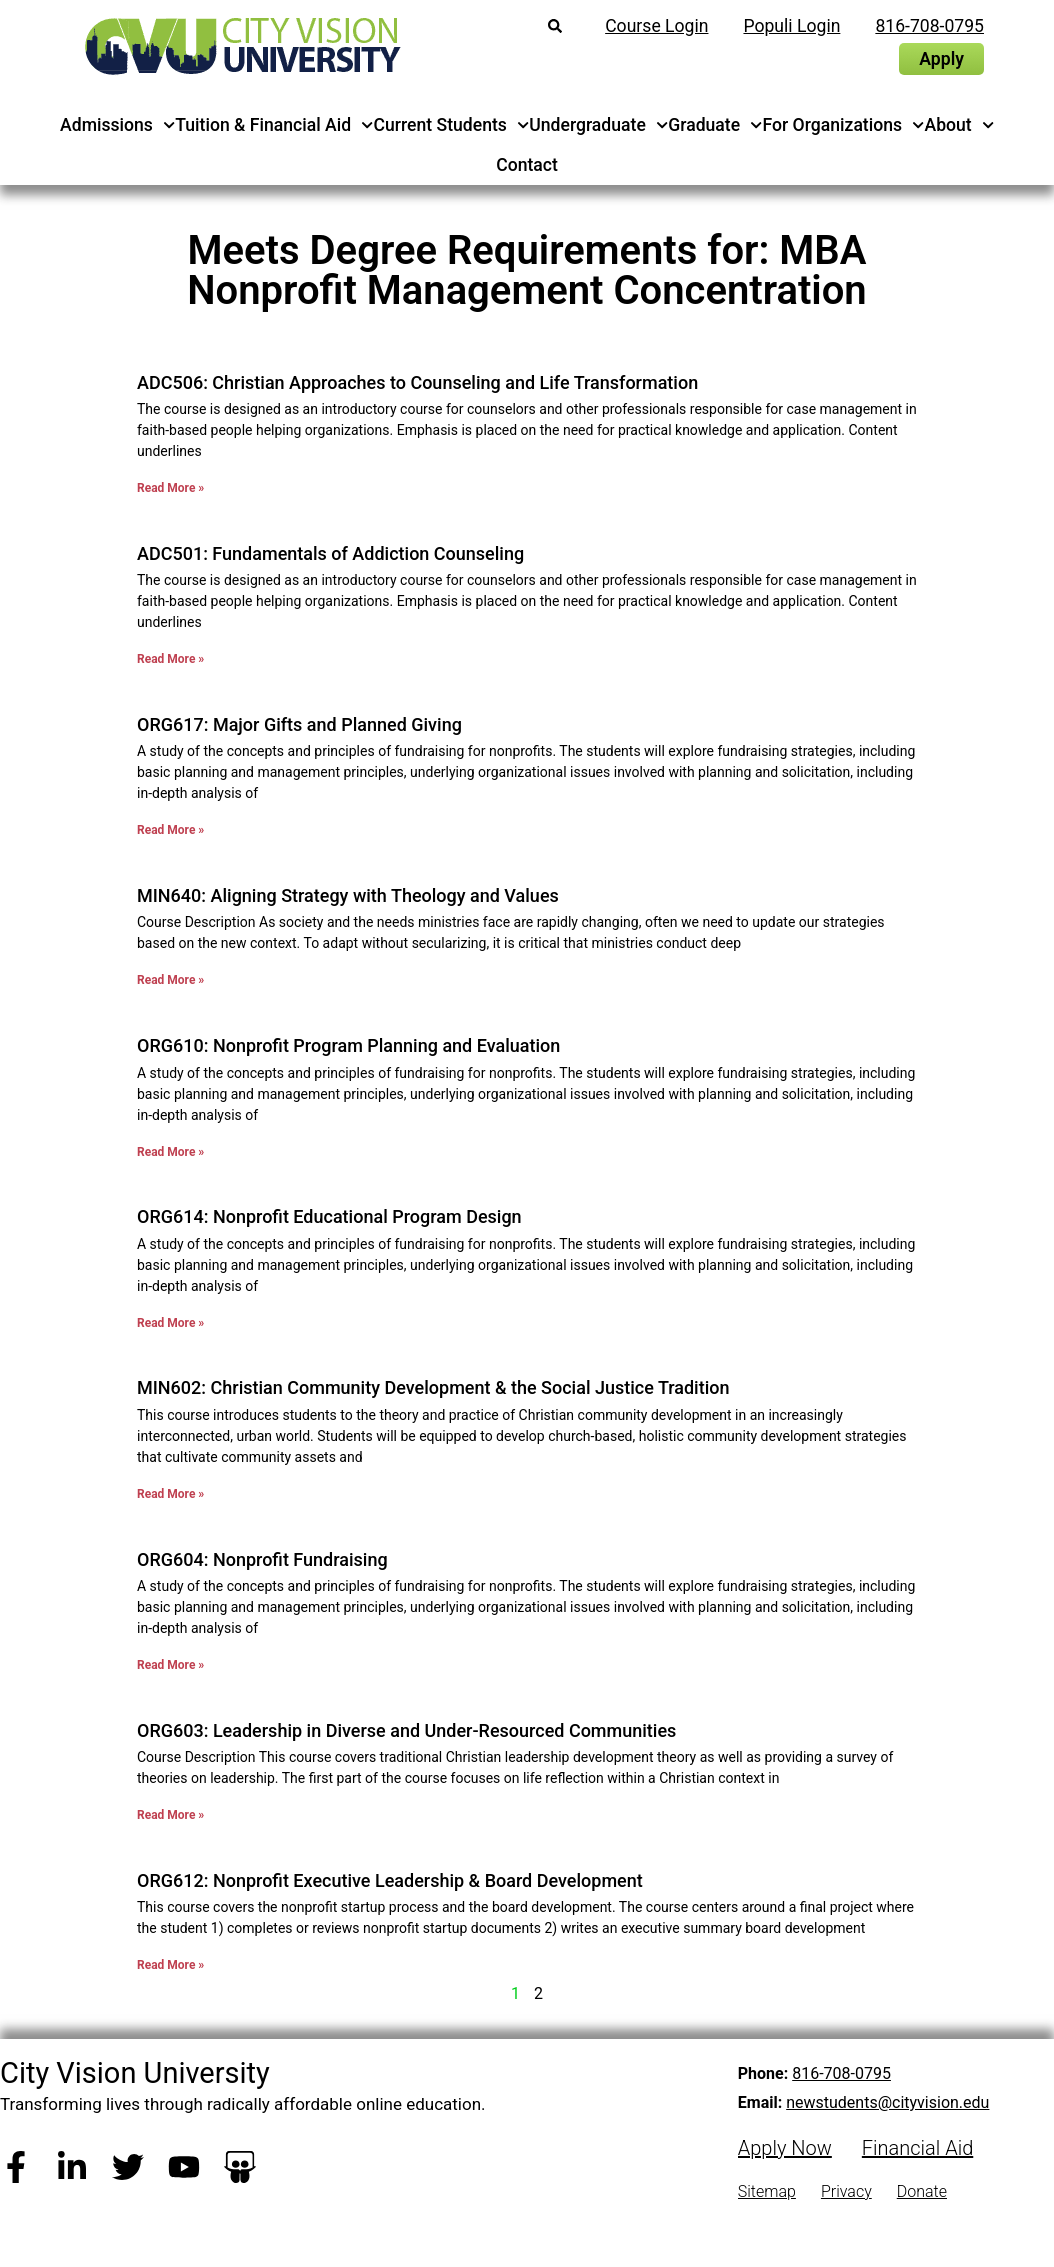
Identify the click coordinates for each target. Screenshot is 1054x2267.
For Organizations (844, 125)
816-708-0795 (841, 2073)
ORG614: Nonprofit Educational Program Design (329, 1216)
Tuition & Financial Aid (274, 125)
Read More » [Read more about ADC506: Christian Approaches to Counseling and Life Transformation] (170, 488)
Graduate (715, 125)
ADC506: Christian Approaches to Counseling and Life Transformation (417, 382)
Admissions (117, 125)
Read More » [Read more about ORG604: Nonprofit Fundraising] (170, 1665)
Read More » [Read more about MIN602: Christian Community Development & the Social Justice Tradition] (170, 1494)
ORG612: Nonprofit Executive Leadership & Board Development (390, 1880)
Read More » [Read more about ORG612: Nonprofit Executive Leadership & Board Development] (170, 1965)
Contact (527, 165)
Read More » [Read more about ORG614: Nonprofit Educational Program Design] (170, 1323)
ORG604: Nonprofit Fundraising (262, 1559)
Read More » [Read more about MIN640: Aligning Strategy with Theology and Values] (170, 980)
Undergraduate (598, 125)
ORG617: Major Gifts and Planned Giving (299, 724)
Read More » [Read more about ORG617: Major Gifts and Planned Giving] (170, 830)
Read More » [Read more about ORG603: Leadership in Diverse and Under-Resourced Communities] (170, 1815)
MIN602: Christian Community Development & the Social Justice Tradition (433, 1387)
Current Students (452, 125)
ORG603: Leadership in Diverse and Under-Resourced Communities (406, 1730)
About (959, 125)
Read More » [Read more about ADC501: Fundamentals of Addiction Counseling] (170, 659)
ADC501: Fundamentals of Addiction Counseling (330, 553)
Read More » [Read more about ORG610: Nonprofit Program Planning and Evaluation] (170, 1152)
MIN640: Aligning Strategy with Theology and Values (348, 895)
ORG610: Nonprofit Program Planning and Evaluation (348, 1045)
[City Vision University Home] (239, 46)
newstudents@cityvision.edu (887, 2102)
